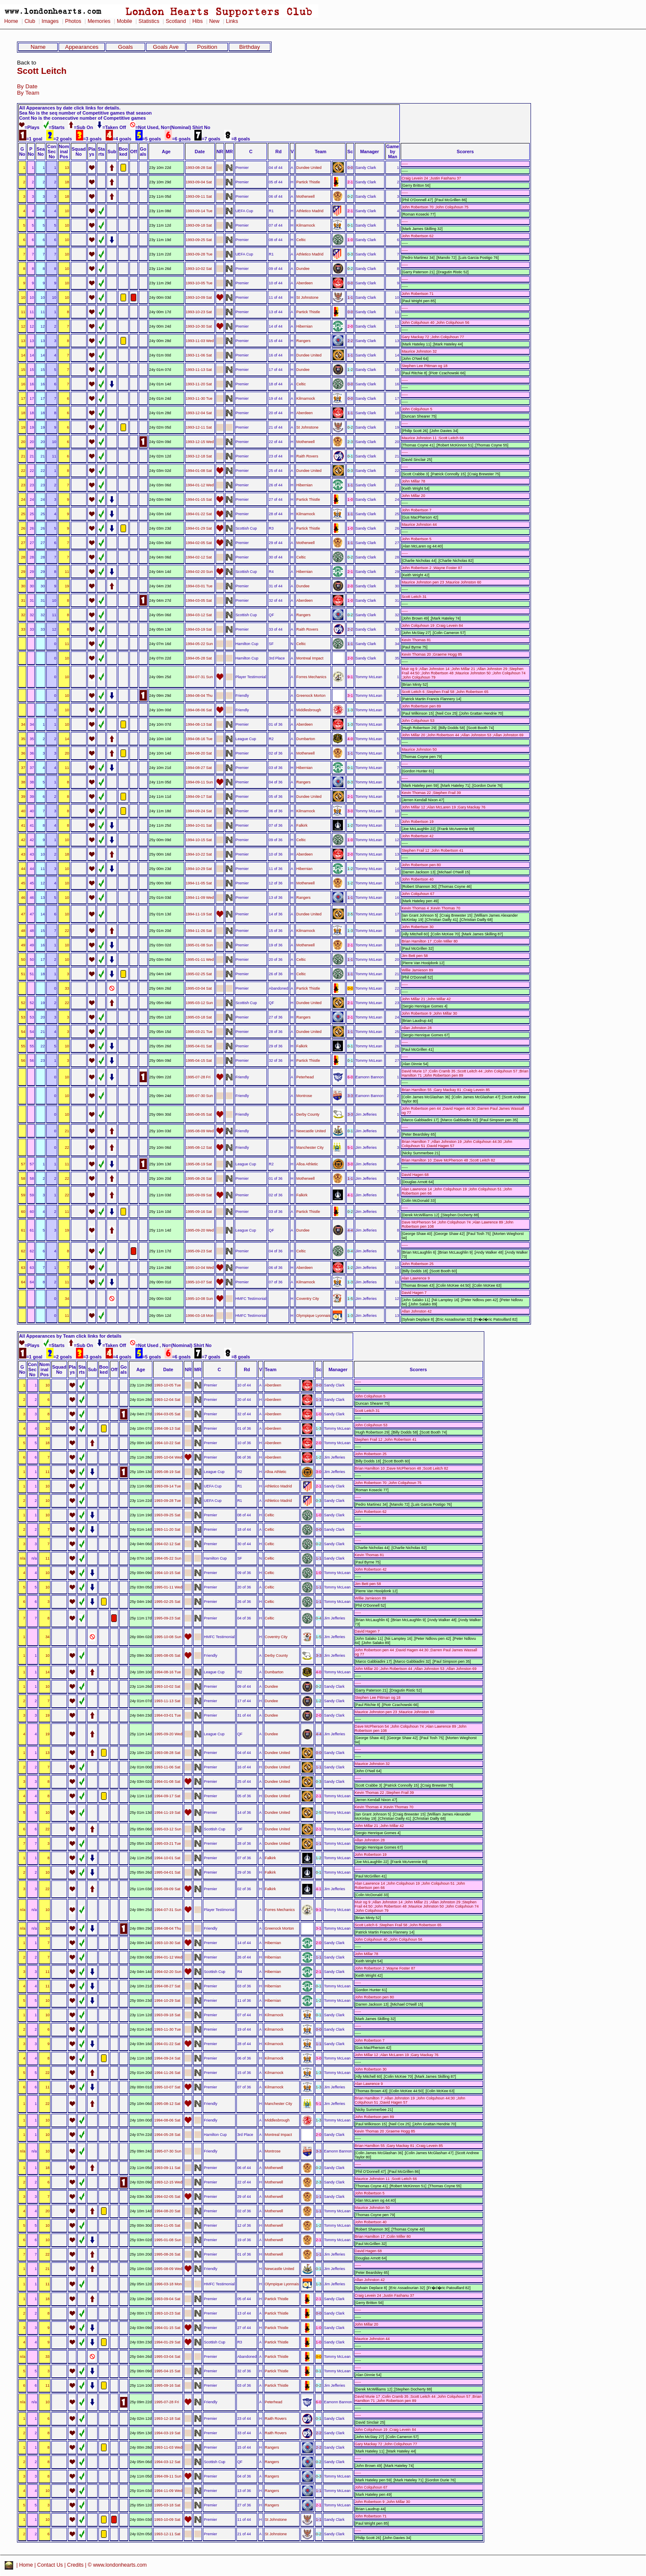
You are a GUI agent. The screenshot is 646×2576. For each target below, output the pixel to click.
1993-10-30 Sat (199, 326)
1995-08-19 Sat (199, 1164)
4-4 (350, 1230)
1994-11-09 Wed (200, 897)
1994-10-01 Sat (199, 825)
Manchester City (309, 1147)
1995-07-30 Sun (199, 1096)
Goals (125, 47)
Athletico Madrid (309, 211)
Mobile (124, 21)
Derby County (307, 1114)
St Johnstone (307, 297)
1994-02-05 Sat (199, 543)
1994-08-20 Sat (199, 753)
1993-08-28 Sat (199, 168)
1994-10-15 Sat (199, 840)
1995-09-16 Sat (199, 1211)
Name (38, 47)
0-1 (350, 225)
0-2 (350, 196)
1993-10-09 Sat (199, 297)
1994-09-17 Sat (199, 796)
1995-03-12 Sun (199, 1003)
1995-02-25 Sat (199, 974)
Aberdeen (304, 283)
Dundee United (308, 168)
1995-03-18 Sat (199, 1017)
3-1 (350, 695)
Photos (73, 21)
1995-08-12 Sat (199, 1147)
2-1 (350, 182)
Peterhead (305, 1077)
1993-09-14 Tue (199, 211)
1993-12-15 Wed (200, 442)
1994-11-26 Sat (199, 931)
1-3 (350, 710)
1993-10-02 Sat (199, 269)
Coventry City (307, 1298)
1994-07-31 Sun (199, 677)
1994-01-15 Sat (199, 499)
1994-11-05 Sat (199, 883)
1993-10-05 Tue (199, 283)
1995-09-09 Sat (199, 1195)
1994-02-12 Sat (199, 557)
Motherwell (305, 196)
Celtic (301, 240)
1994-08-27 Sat (199, 768)
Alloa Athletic (307, 1164)
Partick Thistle (308, 182)
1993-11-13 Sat (199, 370)
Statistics (148, 21)
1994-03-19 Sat (199, 629)
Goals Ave (166, 47)
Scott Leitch (42, 71)
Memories (98, 21)
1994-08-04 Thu (199, 695)
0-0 (350, 168)
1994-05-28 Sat (199, 658)
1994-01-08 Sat (199, 471)
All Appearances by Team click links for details (70, 1336)
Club (30, 21)
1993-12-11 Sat (199, 427)
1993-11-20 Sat (199, 384)
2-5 (350, 914)
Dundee (302, 269)
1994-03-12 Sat (199, 615)
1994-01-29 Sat (199, 528)
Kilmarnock (305, 225)
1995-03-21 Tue (199, 1032)
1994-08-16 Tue (199, 739)
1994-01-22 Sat (199, 514)
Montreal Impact (309, 658)
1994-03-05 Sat (199, 600)
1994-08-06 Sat (199, 710)
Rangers (303, 341)
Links (232, 21)
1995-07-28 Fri (198, 1077)
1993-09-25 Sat (199, 240)
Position (207, 47)
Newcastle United (311, 1131)
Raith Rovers (307, 456)
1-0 (350, 240)
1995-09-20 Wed (200, 1230)
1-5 (350, 1298)
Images (50, 21)
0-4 (350, 1251)
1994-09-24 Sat (199, 811)
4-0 (350, 739)
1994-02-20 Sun (199, 572)
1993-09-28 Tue (199, 254)
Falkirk (301, 825)
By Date (27, 86)
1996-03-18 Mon (199, 1315)
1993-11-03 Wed (200, 341)
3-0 (350, 811)
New (214, 21)
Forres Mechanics (311, 677)
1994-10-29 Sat (199, 869)
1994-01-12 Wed (200, 485)
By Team (28, 93)
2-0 (350, 326)
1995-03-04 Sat (199, 988)
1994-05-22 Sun (199, 644)
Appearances (81, 47)
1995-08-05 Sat (199, 1114)
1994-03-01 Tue (199, 586)
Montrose (304, 1096)
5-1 (350, 1147)
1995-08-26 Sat (199, 1178)
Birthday (249, 47)
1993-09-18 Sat (199, 225)
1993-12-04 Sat (199, 413)
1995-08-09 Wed (200, 1131)
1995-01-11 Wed (200, 959)
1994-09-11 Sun (199, 782)
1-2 (350, 370)
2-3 (350, 442)
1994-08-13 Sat (199, 724)
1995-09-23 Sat (199, 1251)
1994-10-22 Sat (199, 854)
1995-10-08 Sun (199, 1298)
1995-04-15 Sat (199, 1060)
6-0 (350, 1077)
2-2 (350, 341)
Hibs (197, 21)
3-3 (350, 1096)
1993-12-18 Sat (199, 456)
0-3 (350, 254)
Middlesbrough (308, 710)
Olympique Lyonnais (313, 1315)
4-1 (350, 1195)
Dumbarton (305, 739)
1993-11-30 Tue (199, 398)
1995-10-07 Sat (199, 1282)
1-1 (350, 297)
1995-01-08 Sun (199, 945)
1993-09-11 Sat (199, 196)
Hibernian (304, 326)
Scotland (176, 21)
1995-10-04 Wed (200, 1268)
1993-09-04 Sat (199, 182)
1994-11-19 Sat (199, 914)
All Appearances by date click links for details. (70, 107)
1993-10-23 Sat (199, 312)
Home (11, 21)
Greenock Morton (311, 695)
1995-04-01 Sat (199, 1046)
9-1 (350, 677)
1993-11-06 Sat (199, 355)
